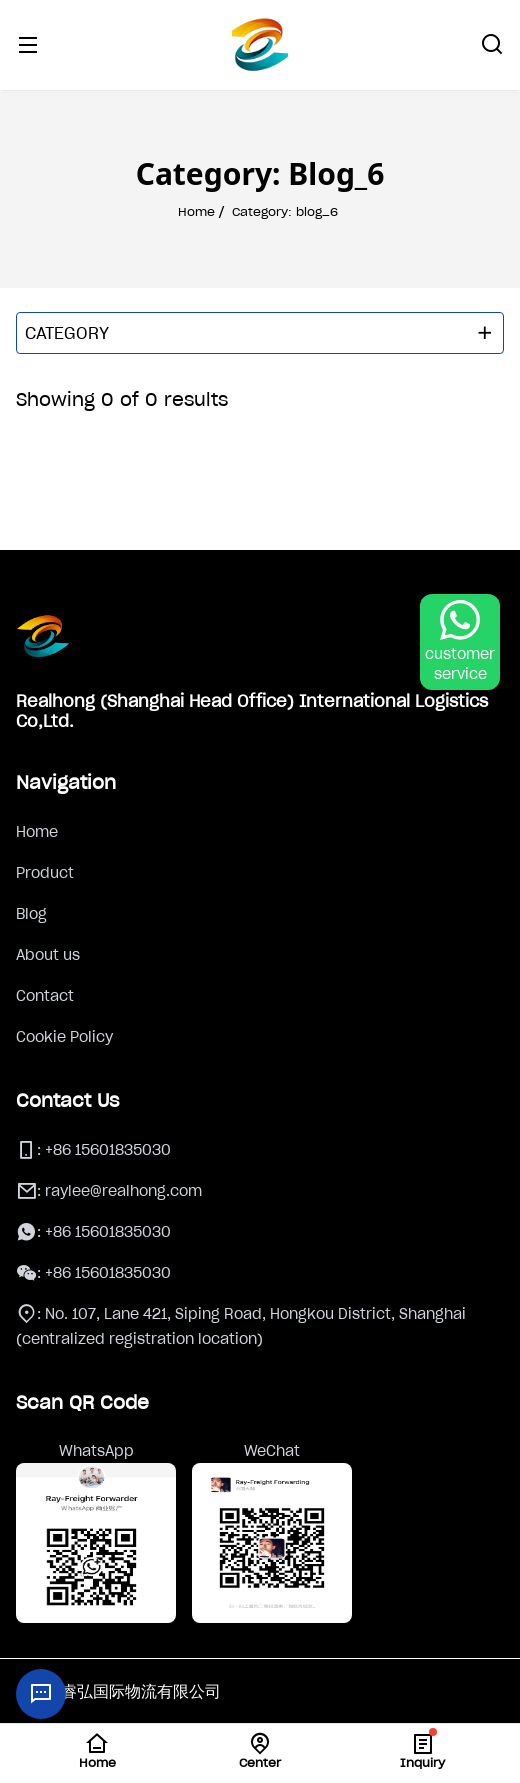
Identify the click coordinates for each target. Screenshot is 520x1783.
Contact (45, 996)
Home (37, 832)
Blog (31, 914)
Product (45, 873)
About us (48, 955)
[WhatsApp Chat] (460, 642)
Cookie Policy (64, 1037)
